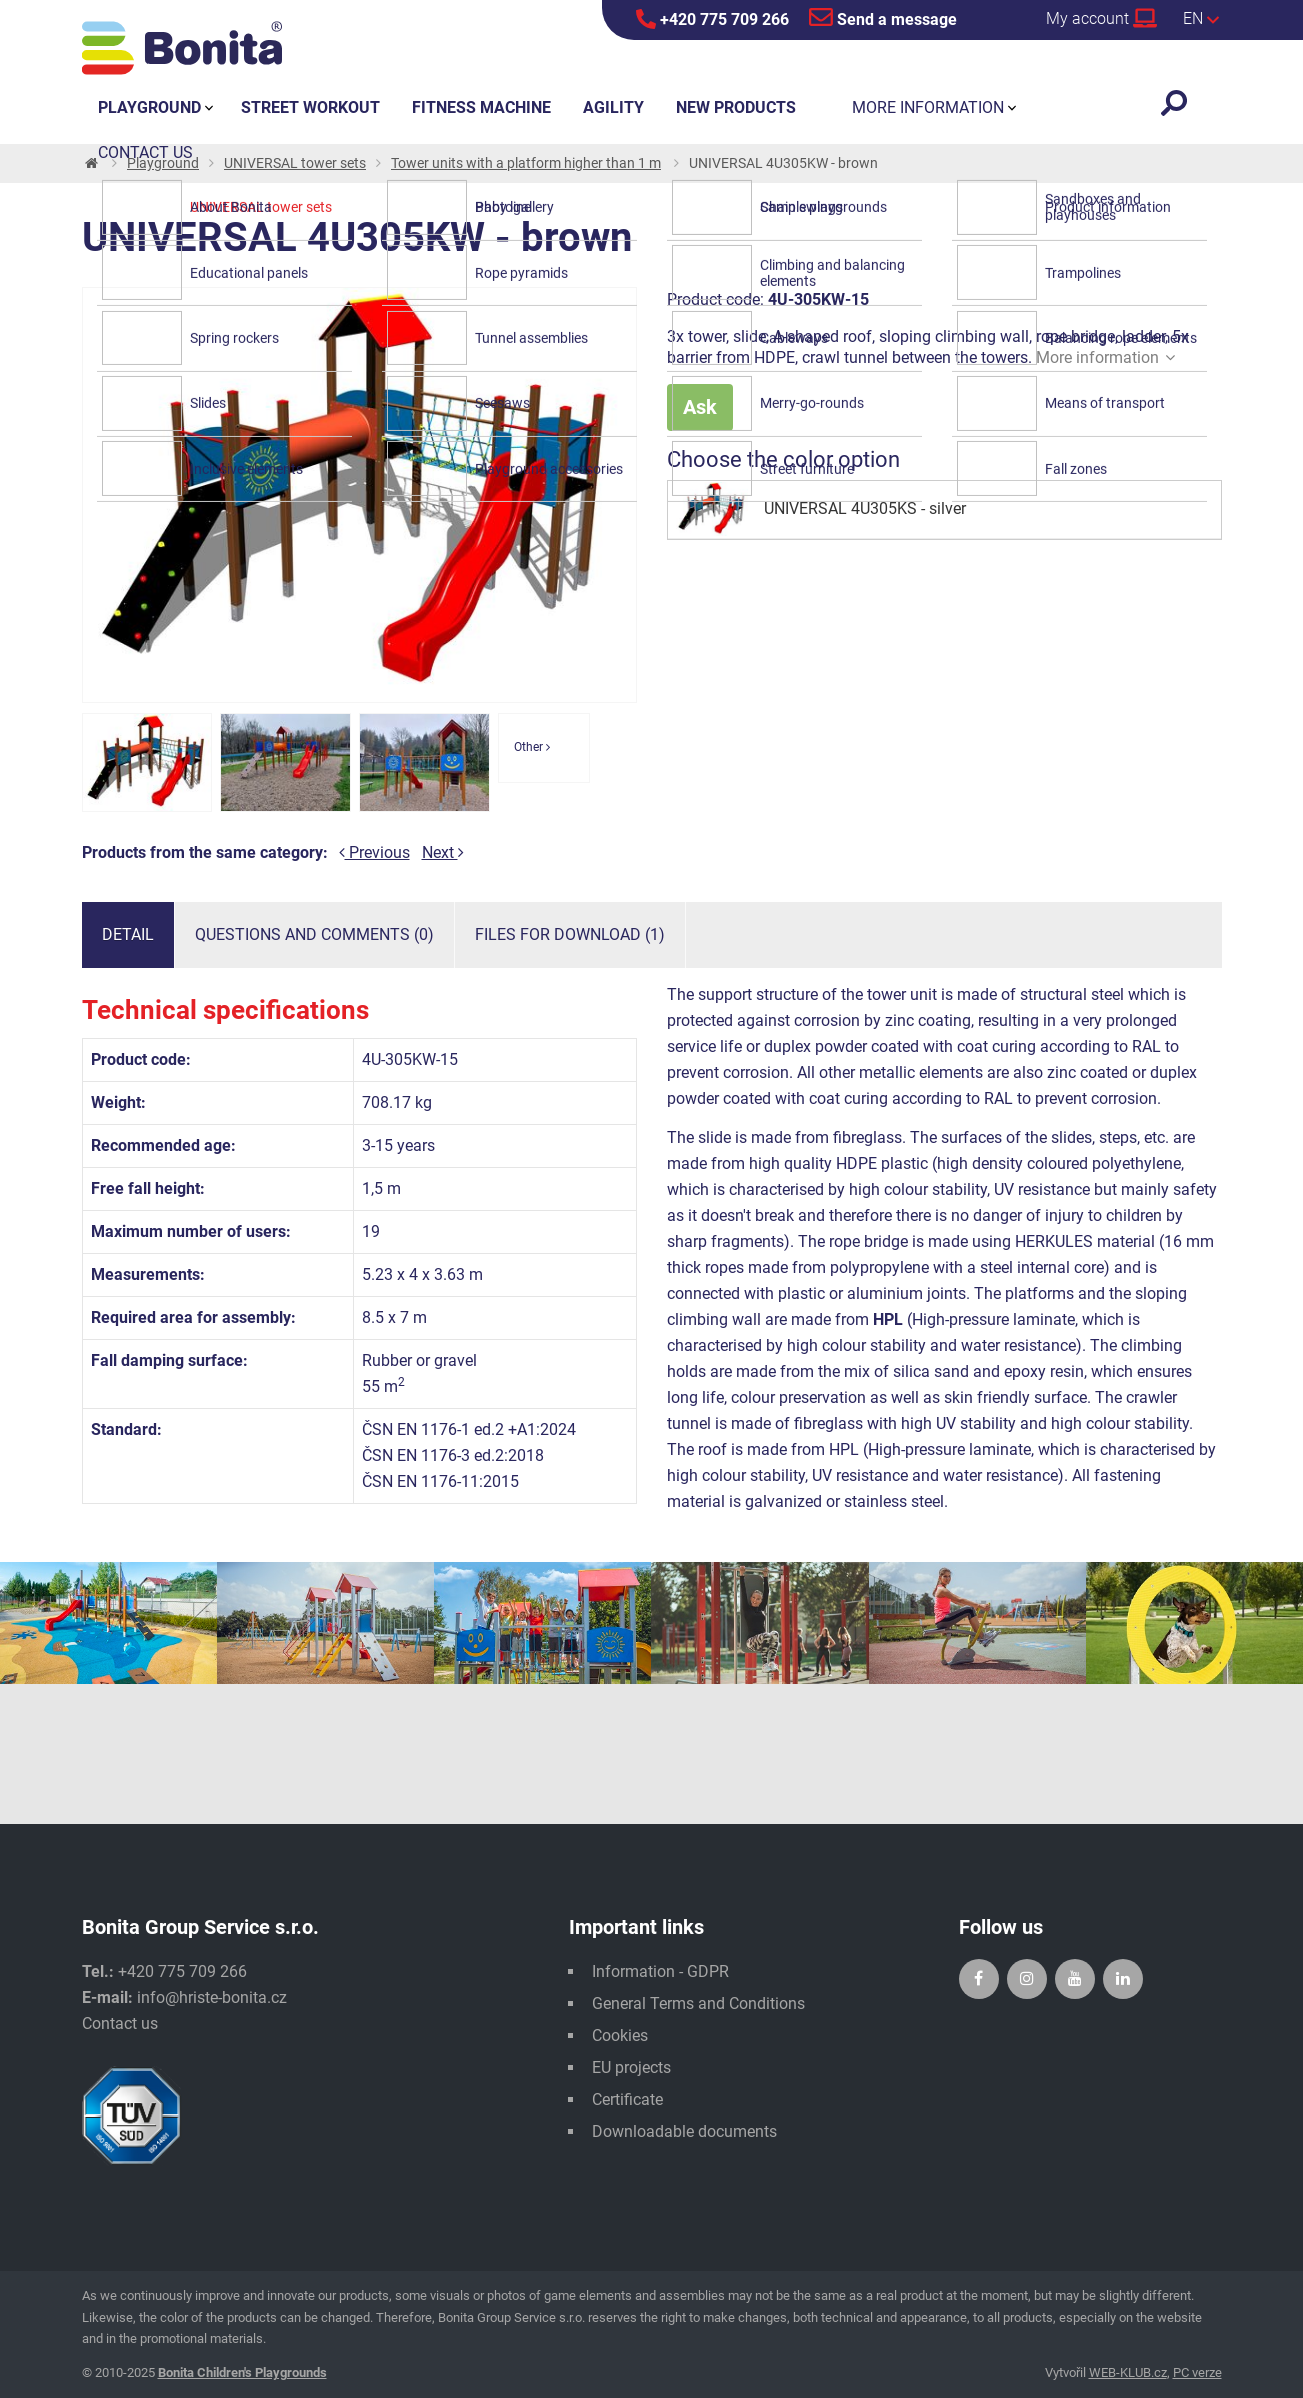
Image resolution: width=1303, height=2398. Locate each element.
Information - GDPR (660, 1971)
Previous (374, 852)
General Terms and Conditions (698, 2003)
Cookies (620, 2035)
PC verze (1197, 2372)
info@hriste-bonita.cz (212, 1997)
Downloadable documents (684, 2131)
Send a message (883, 17)
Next (443, 852)
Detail (128, 934)
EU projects (631, 2067)
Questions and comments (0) (314, 934)
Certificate (627, 2099)
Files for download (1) (570, 934)
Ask (700, 407)
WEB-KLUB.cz (1128, 2372)
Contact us (120, 2023)
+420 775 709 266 (712, 19)
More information (1105, 357)
